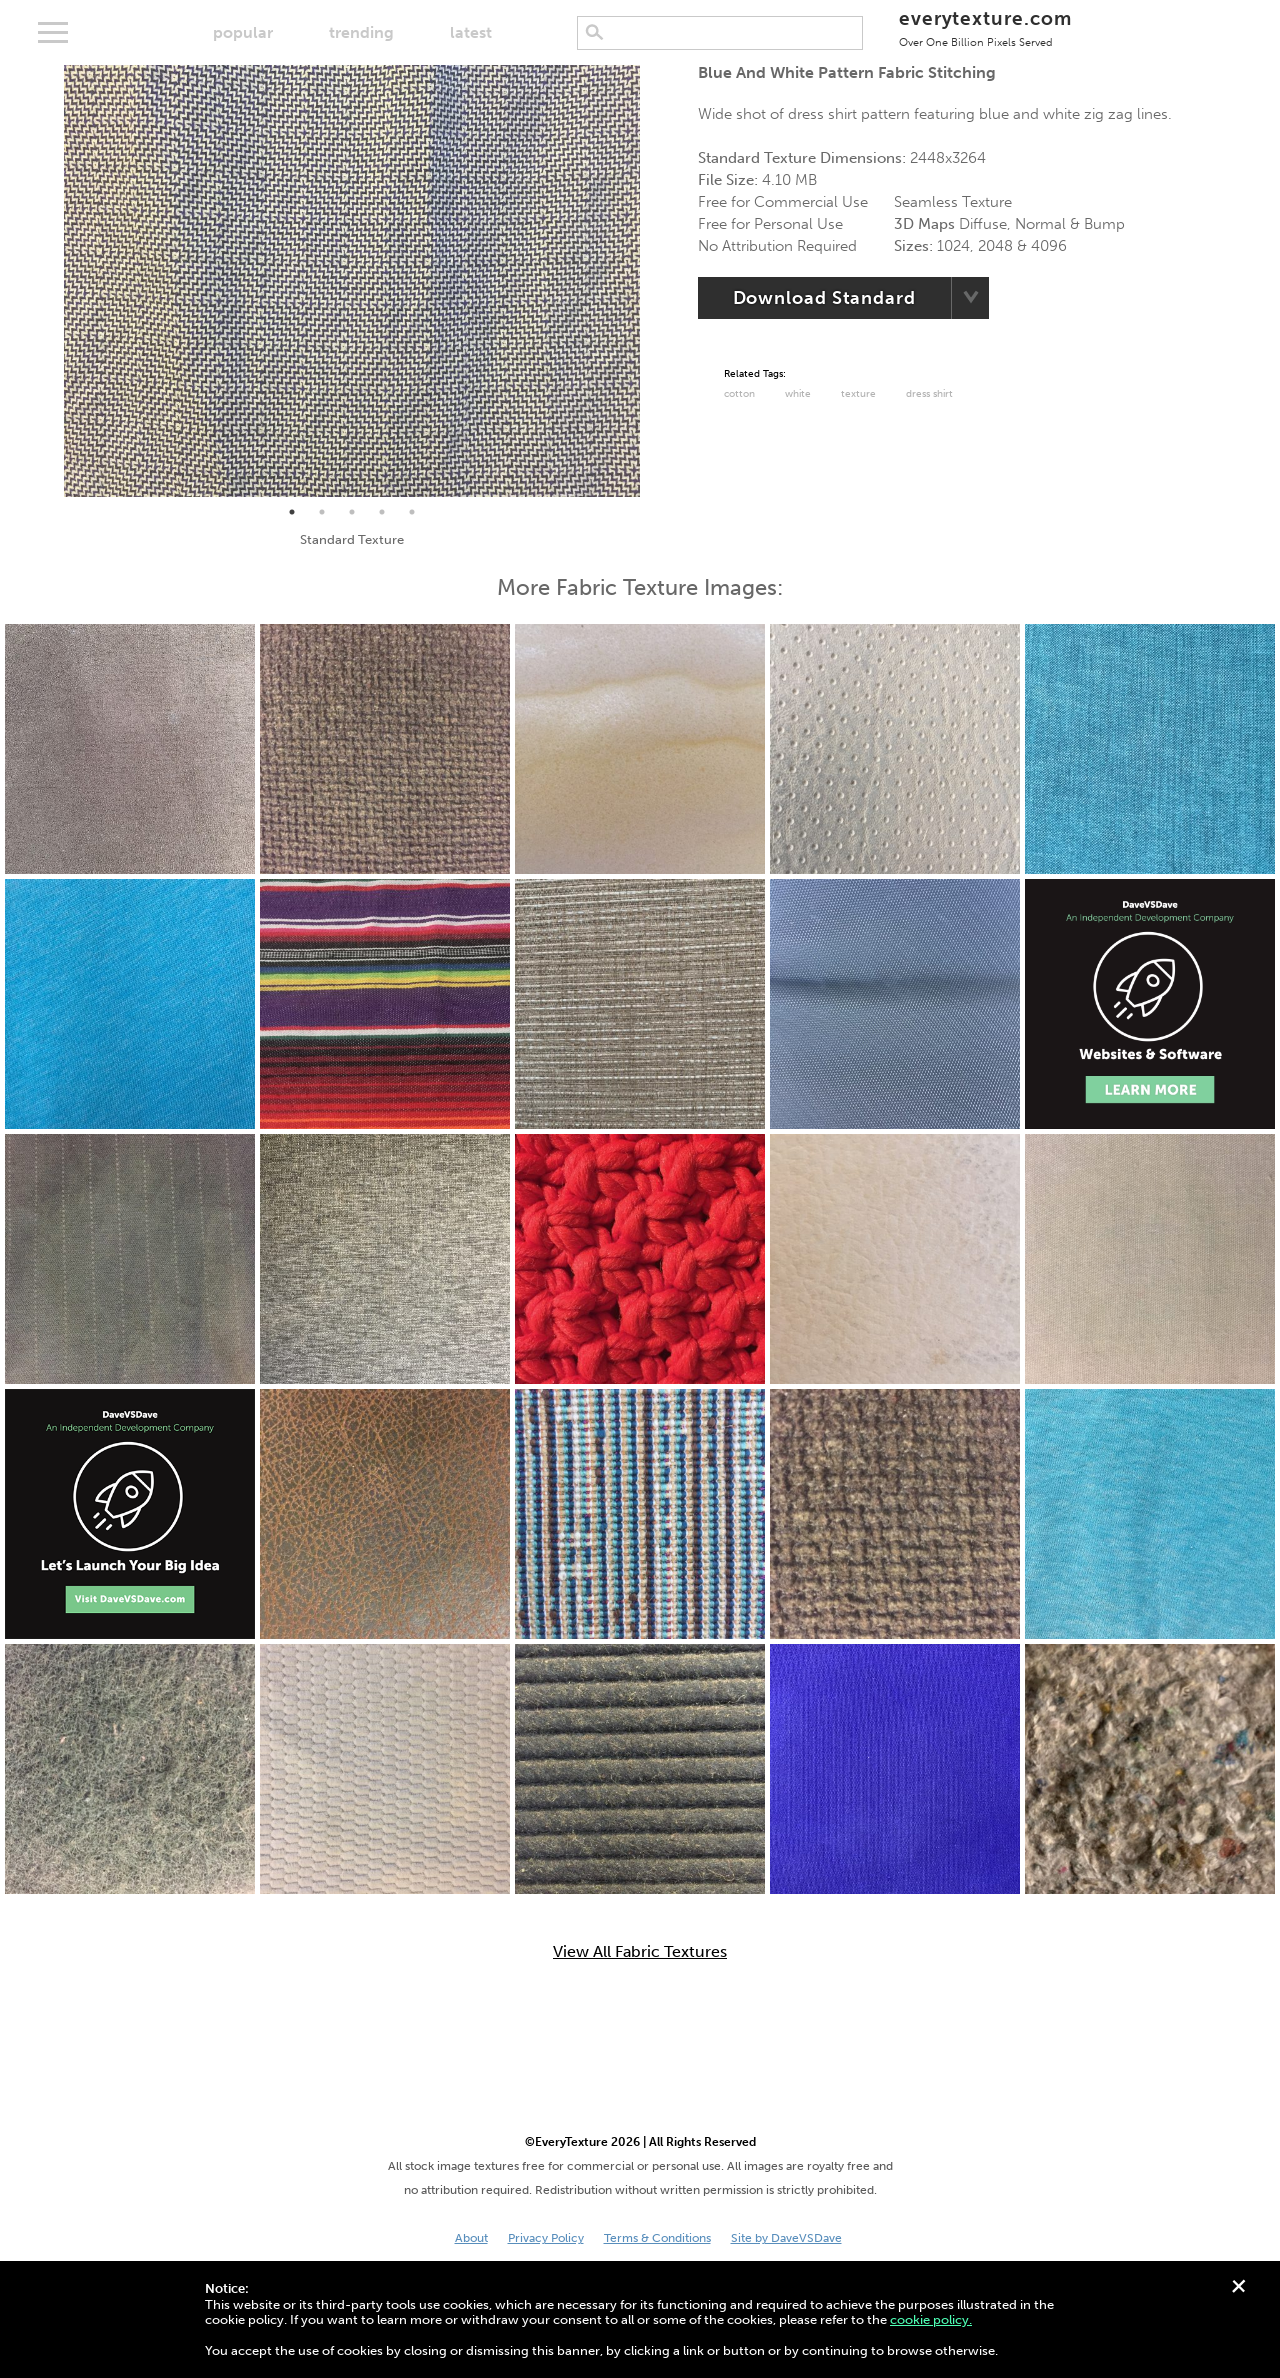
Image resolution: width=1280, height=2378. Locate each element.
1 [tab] (292, 512)
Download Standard (824, 298)
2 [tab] (322, 512)
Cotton (739, 394)
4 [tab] (382, 512)
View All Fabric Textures (640, 1952)
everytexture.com (985, 27)
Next (655, 281)
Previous (49, 281)
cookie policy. (931, 2319)
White (798, 394)
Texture (858, 394)
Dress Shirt (929, 394)
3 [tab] (352, 512)
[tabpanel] (352, 281)
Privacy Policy (546, 2238)
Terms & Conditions (657, 2238)
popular (243, 32)
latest (471, 32)
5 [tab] (412, 512)
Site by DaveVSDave (786, 2238)
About (471, 2238)
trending (361, 32)
